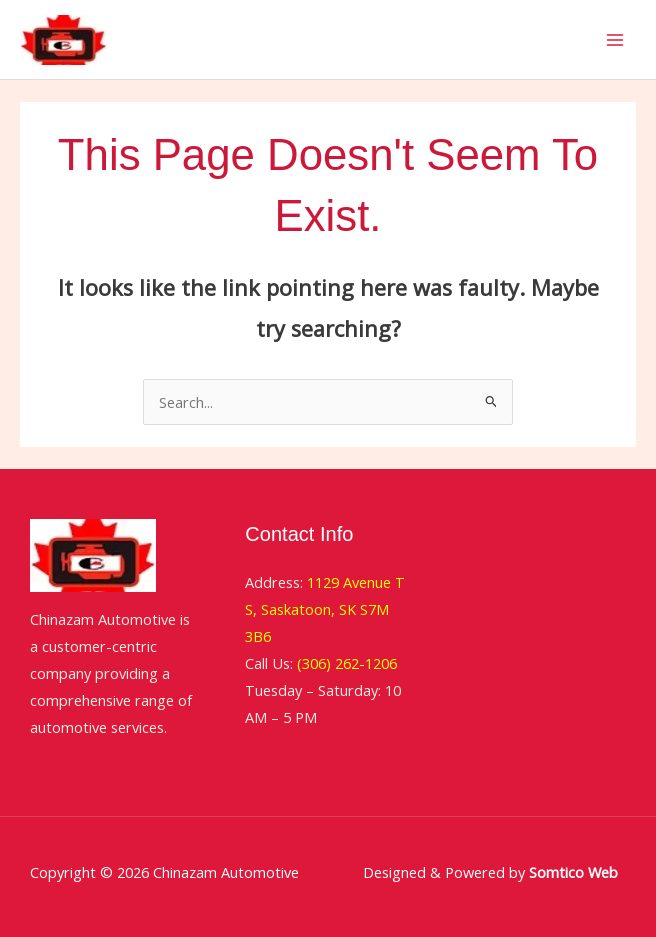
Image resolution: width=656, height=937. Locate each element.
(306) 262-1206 (347, 663)
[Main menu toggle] (615, 40)
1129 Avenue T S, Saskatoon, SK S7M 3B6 (325, 609)
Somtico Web (571, 872)
